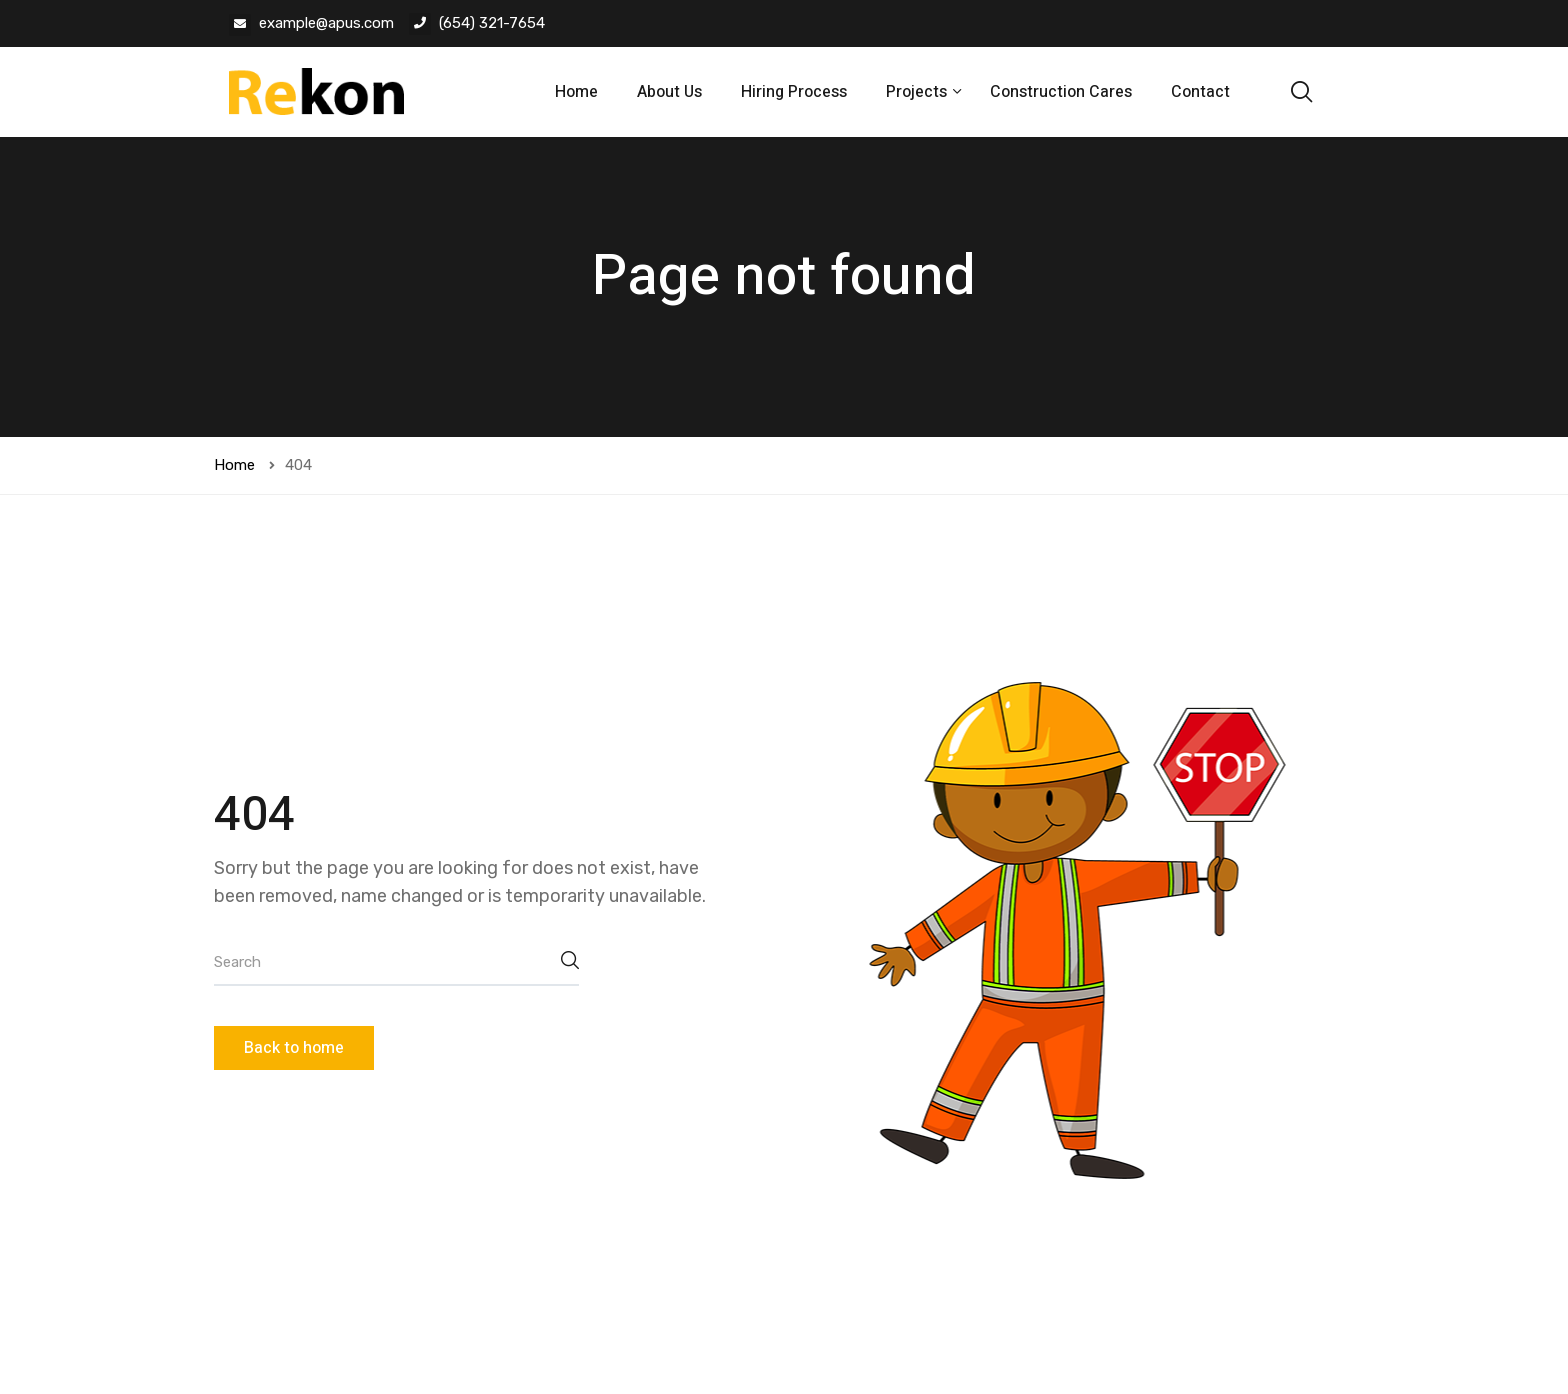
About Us (669, 92)
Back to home (294, 1048)
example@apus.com (326, 23)
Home (576, 92)
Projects (918, 92)
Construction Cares (1061, 92)
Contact (1200, 92)
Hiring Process (794, 92)
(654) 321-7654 (492, 23)
